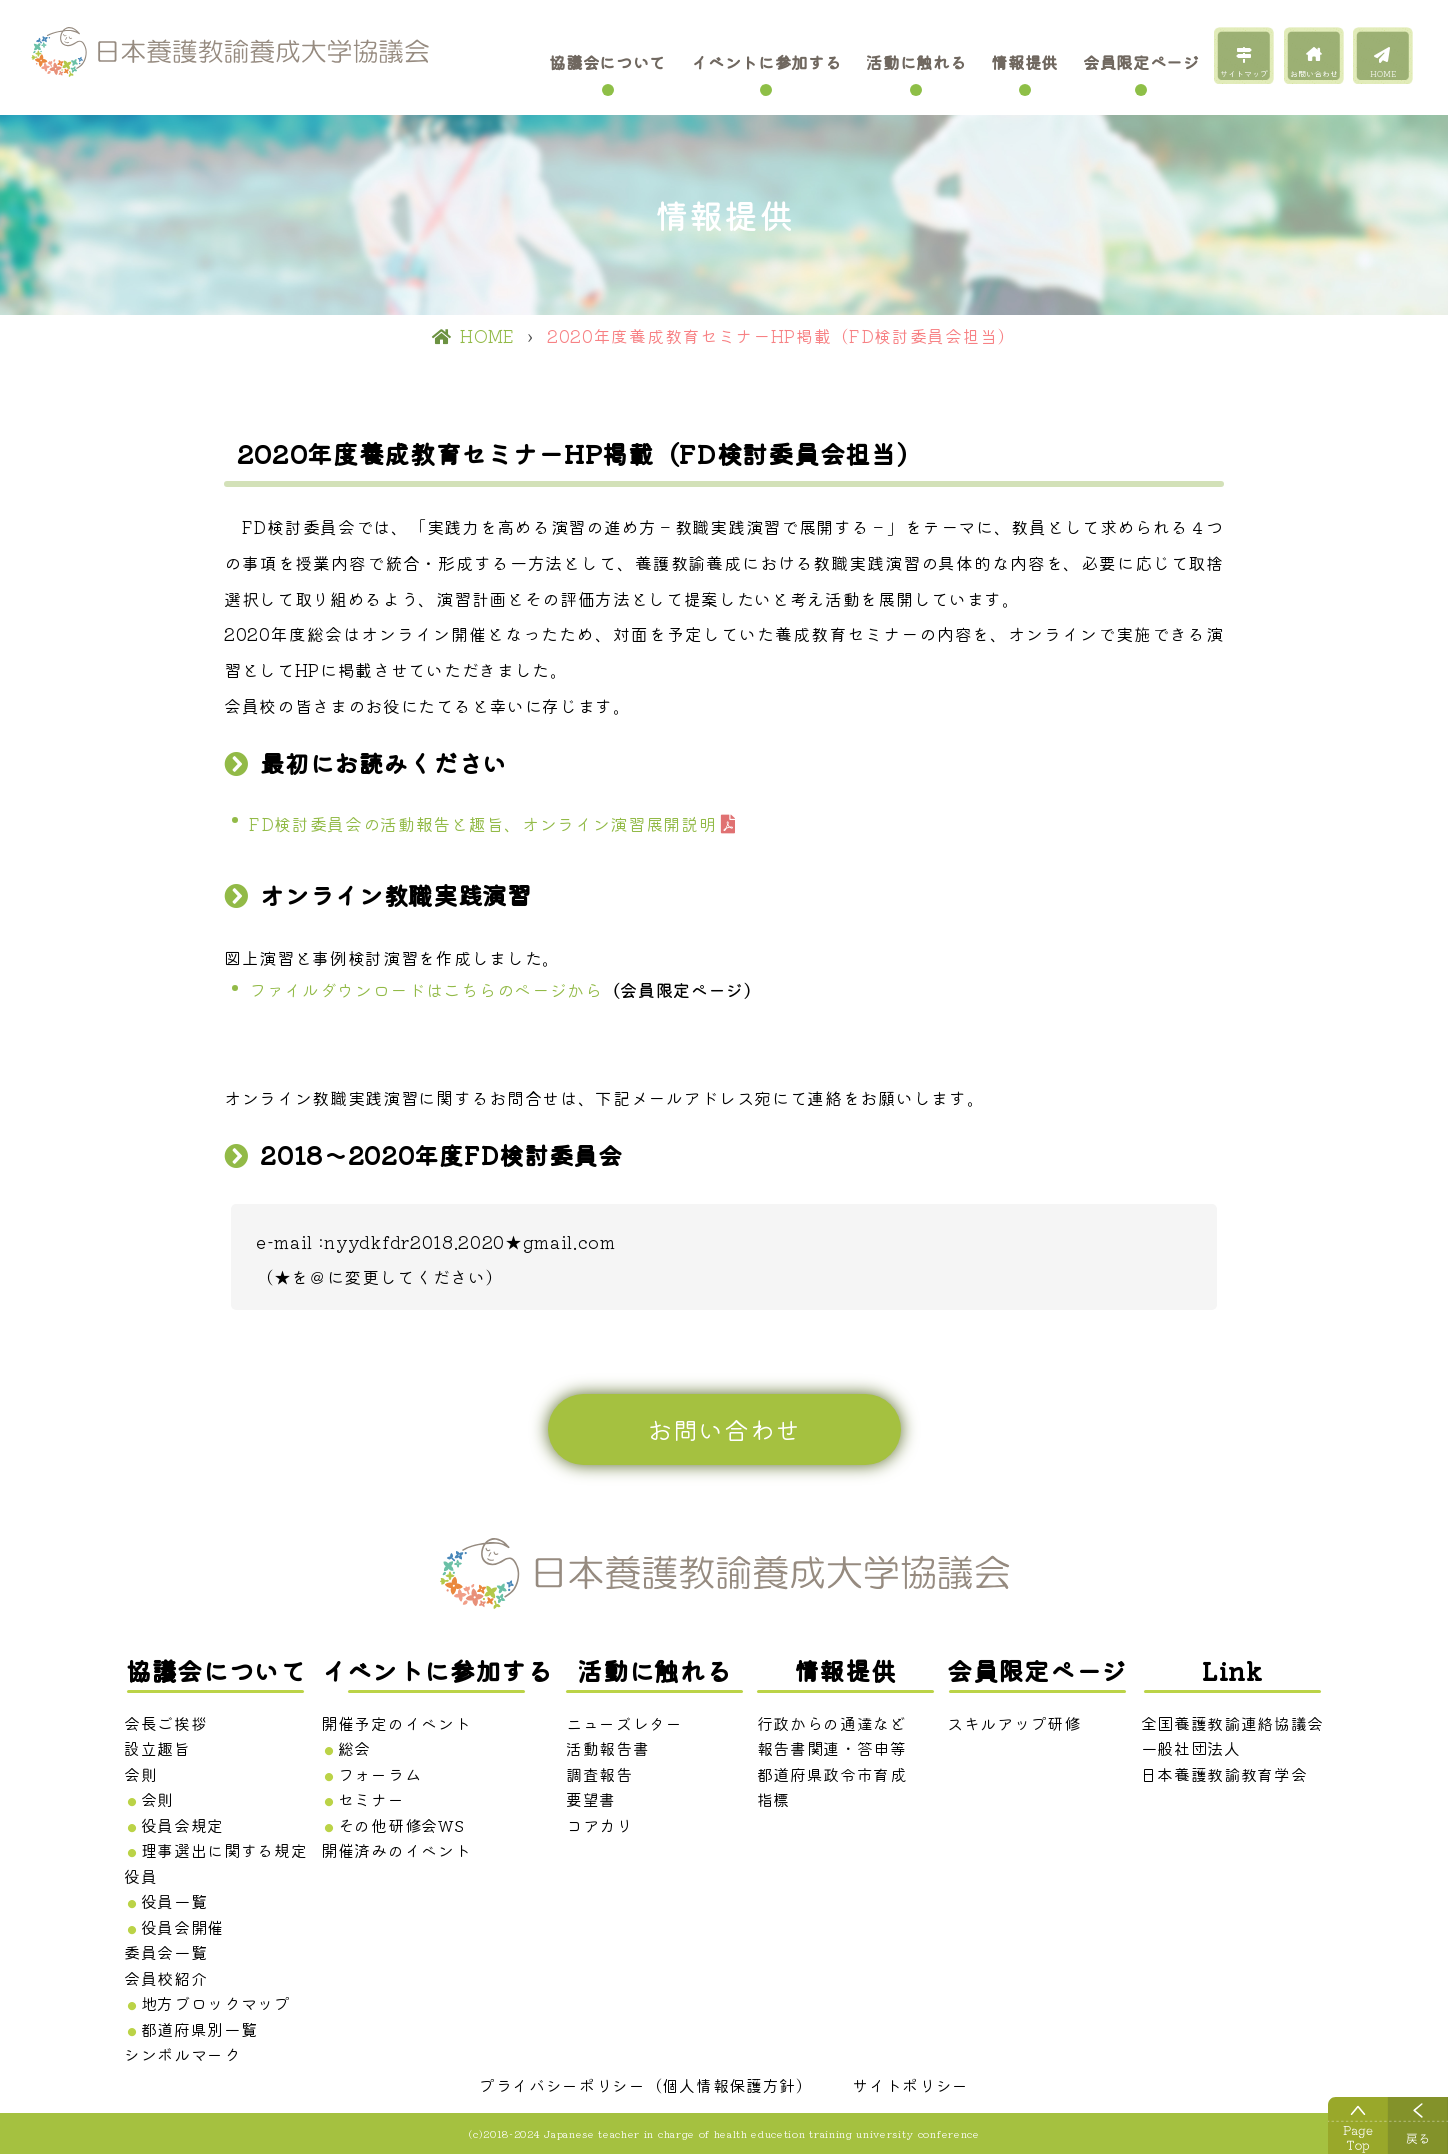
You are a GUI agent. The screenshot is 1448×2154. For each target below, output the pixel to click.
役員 (140, 1876)
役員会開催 (182, 1927)
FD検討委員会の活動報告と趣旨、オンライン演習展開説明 (482, 823)
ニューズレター (624, 1723)
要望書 (591, 1799)
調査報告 (599, 1774)
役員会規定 (182, 1825)
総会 (354, 1748)
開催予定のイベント (396, 1723)
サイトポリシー (910, 2085)
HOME (1383, 73)
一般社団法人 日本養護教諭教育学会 (1224, 1761)
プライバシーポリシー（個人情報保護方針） (646, 2085)
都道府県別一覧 (199, 2029)
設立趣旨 (157, 1748)
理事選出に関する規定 (224, 1850)
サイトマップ (1244, 73)
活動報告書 (607, 1748)
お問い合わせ (1314, 73)
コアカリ (599, 1825)
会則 (140, 1774)
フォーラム (379, 1774)
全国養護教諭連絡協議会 (1232, 1723)
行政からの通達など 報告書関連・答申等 (832, 1736)
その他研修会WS (401, 1825)
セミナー (371, 1799)
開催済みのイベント (396, 1850)
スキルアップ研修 (1013, 1723)
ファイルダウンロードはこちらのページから (426, 989)
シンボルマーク (182, 2054)
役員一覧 (174, 1901)
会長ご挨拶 (165, 1723)
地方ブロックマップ (216, 2003)
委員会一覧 (165, 1952)
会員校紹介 (165, 1978)
